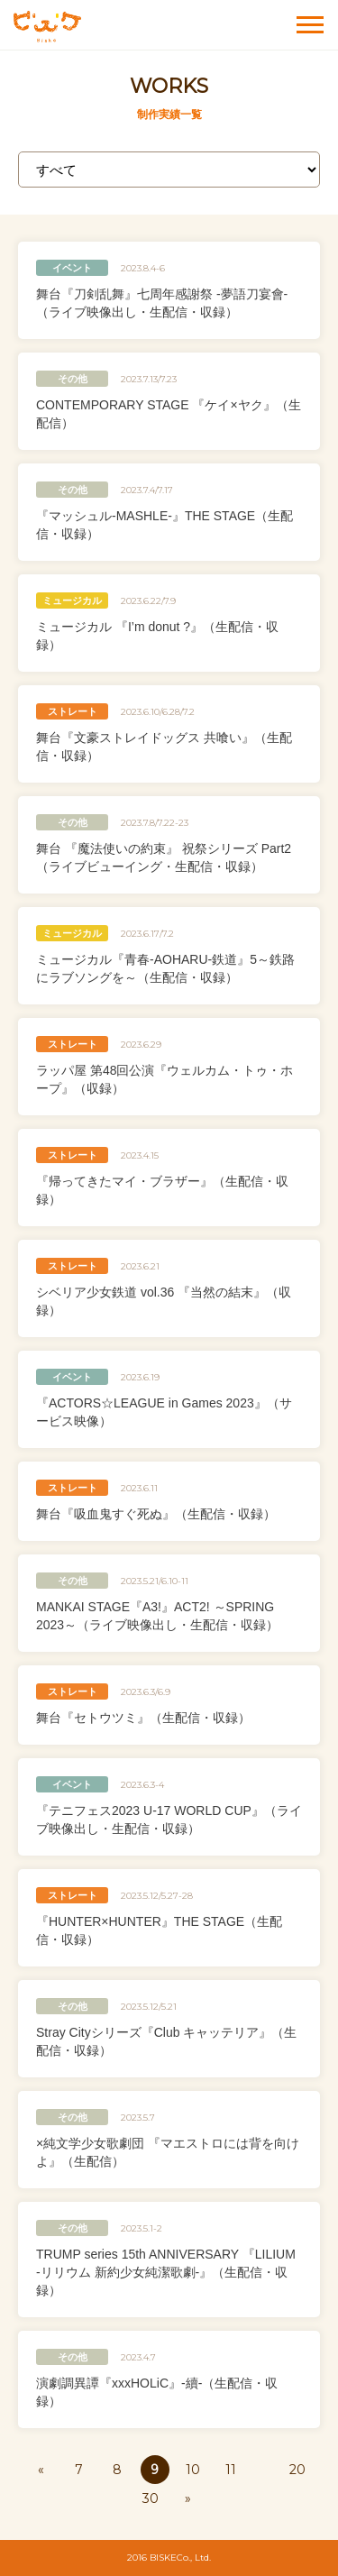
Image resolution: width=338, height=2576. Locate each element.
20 (297, 2469)
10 (193, 2469)
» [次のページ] (188, 2498)
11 (230, 2469)
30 (150, 2498)
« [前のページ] (41, 2469)
